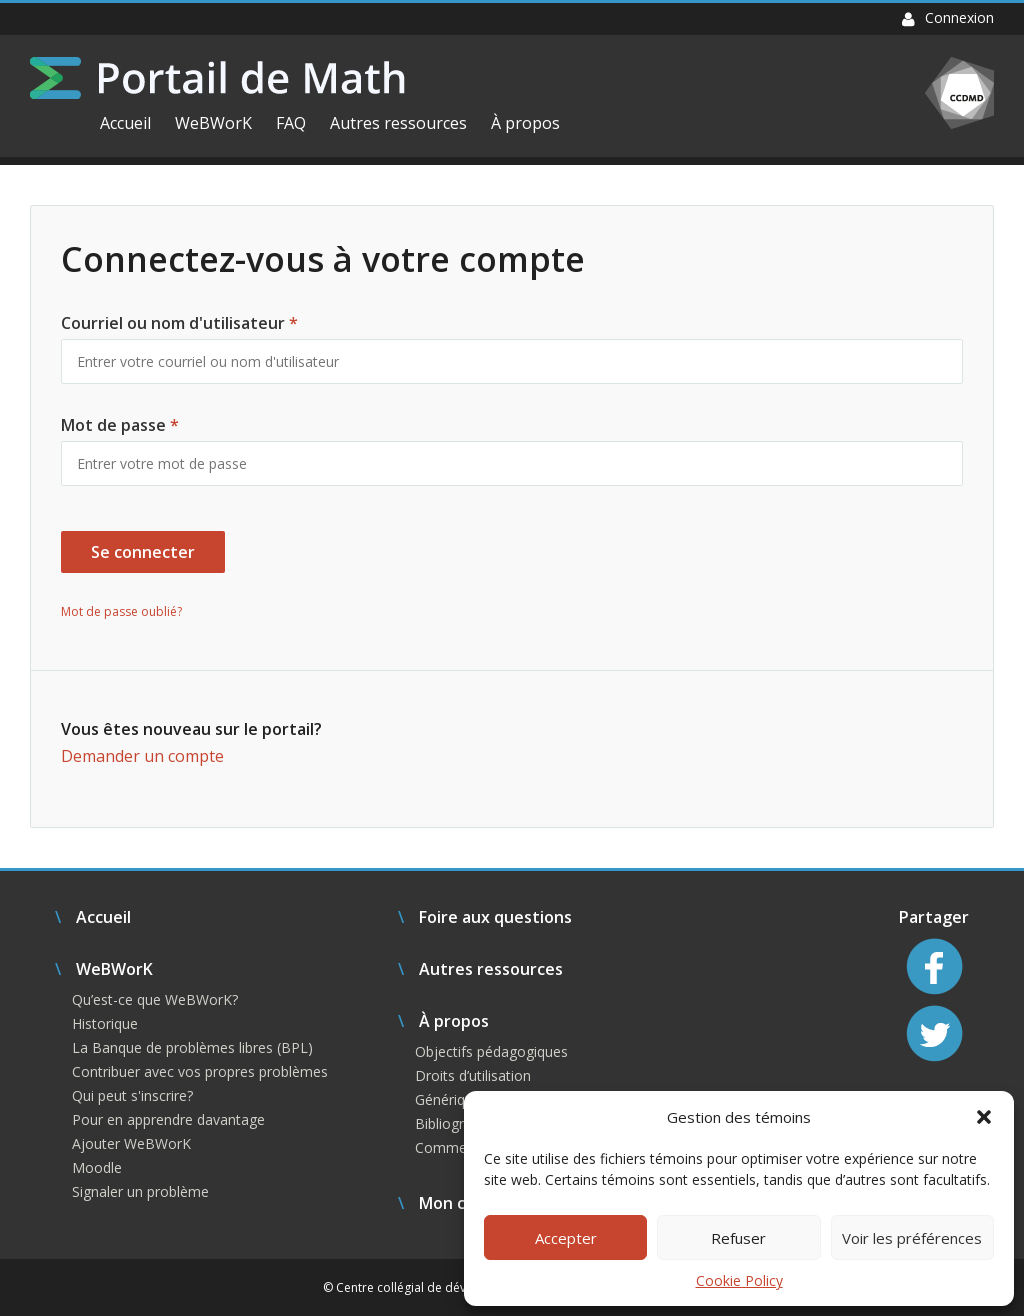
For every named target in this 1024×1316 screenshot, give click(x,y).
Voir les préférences (912, 1238)
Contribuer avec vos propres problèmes (200, 1071)
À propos (525, 123)
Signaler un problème (140, 1191)
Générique (448, 1099)
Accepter (566, 1238)
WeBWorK (213, 123)
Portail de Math (217, 78)
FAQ (291, 123)
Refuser (738, 1238)
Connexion (948, 17)
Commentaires (463, 1147)
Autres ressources (398, 123)
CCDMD (959, 93)
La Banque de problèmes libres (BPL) (192, 1047)
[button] (984, 1117)
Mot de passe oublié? (121, 611)
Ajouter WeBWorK (131, 1143)
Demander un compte (142, 756)
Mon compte (468, 1203)
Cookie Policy (739, 1280)
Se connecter (143, 552)
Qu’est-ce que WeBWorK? (155, 999)
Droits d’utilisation (473, 1075)
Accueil (125, 123)
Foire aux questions (495, 917)
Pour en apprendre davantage (168, 1119)
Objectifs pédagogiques (491, 1051)
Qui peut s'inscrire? (132, 1095)
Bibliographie (457, 1123)
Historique (105, 1023)
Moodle (97, 1167)
